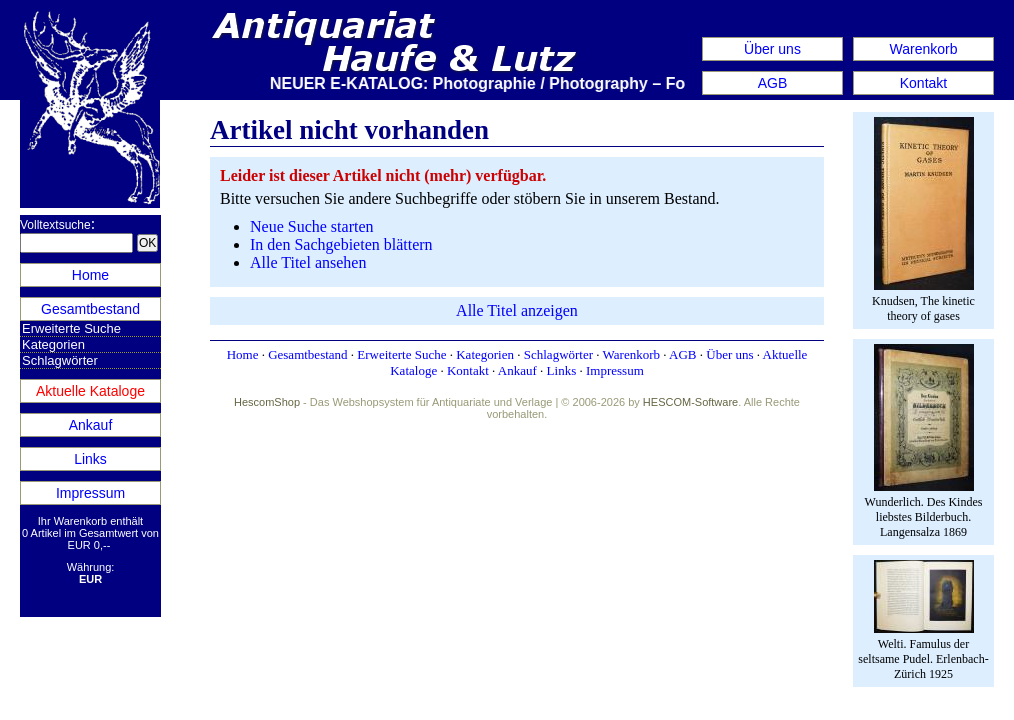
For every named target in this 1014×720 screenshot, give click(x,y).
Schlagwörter (60, 360)
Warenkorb (924, 49)
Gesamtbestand (90, 309)
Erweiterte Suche (71, 328)
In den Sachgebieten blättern (341, 244)
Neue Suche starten (312, 226)
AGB (773, 83)
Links (90, 459)
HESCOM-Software (690, 402)
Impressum (90, 493)
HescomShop (267, 402)
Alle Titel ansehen (308, 262)
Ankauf (91, 425)
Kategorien (53, 344)
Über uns (772, 49)
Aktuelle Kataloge (90, 391)
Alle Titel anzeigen (517, 310)
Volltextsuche (55, 225)
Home (90, 275)
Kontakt (923, 83)
